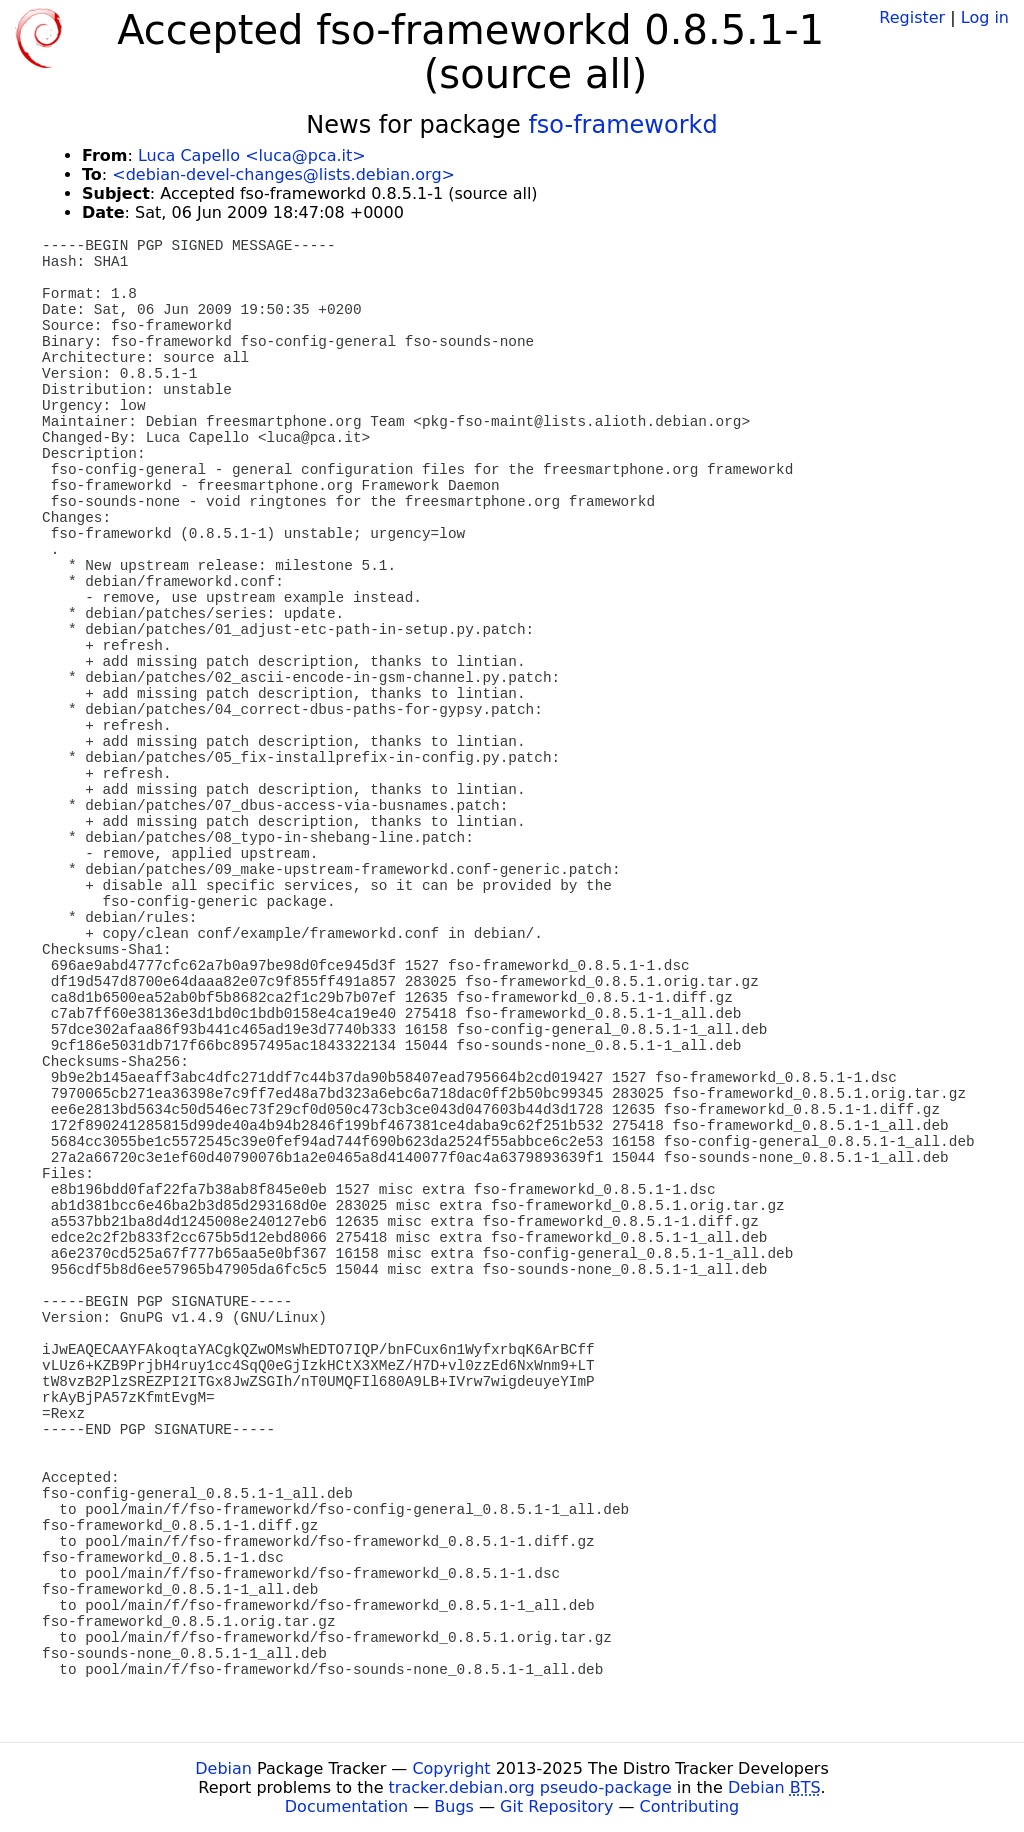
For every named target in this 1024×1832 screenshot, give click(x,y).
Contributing (690, 1806)
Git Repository (556, 1806)
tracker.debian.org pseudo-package (530, 1787)
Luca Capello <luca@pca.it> (252, 155)
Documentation (346, 1806)
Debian (223, 1768)
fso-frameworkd (622, 125)
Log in (985, 17)
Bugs (454, 1806)
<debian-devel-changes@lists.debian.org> (283, 174)
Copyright (451, 1768)
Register (912, 17)
